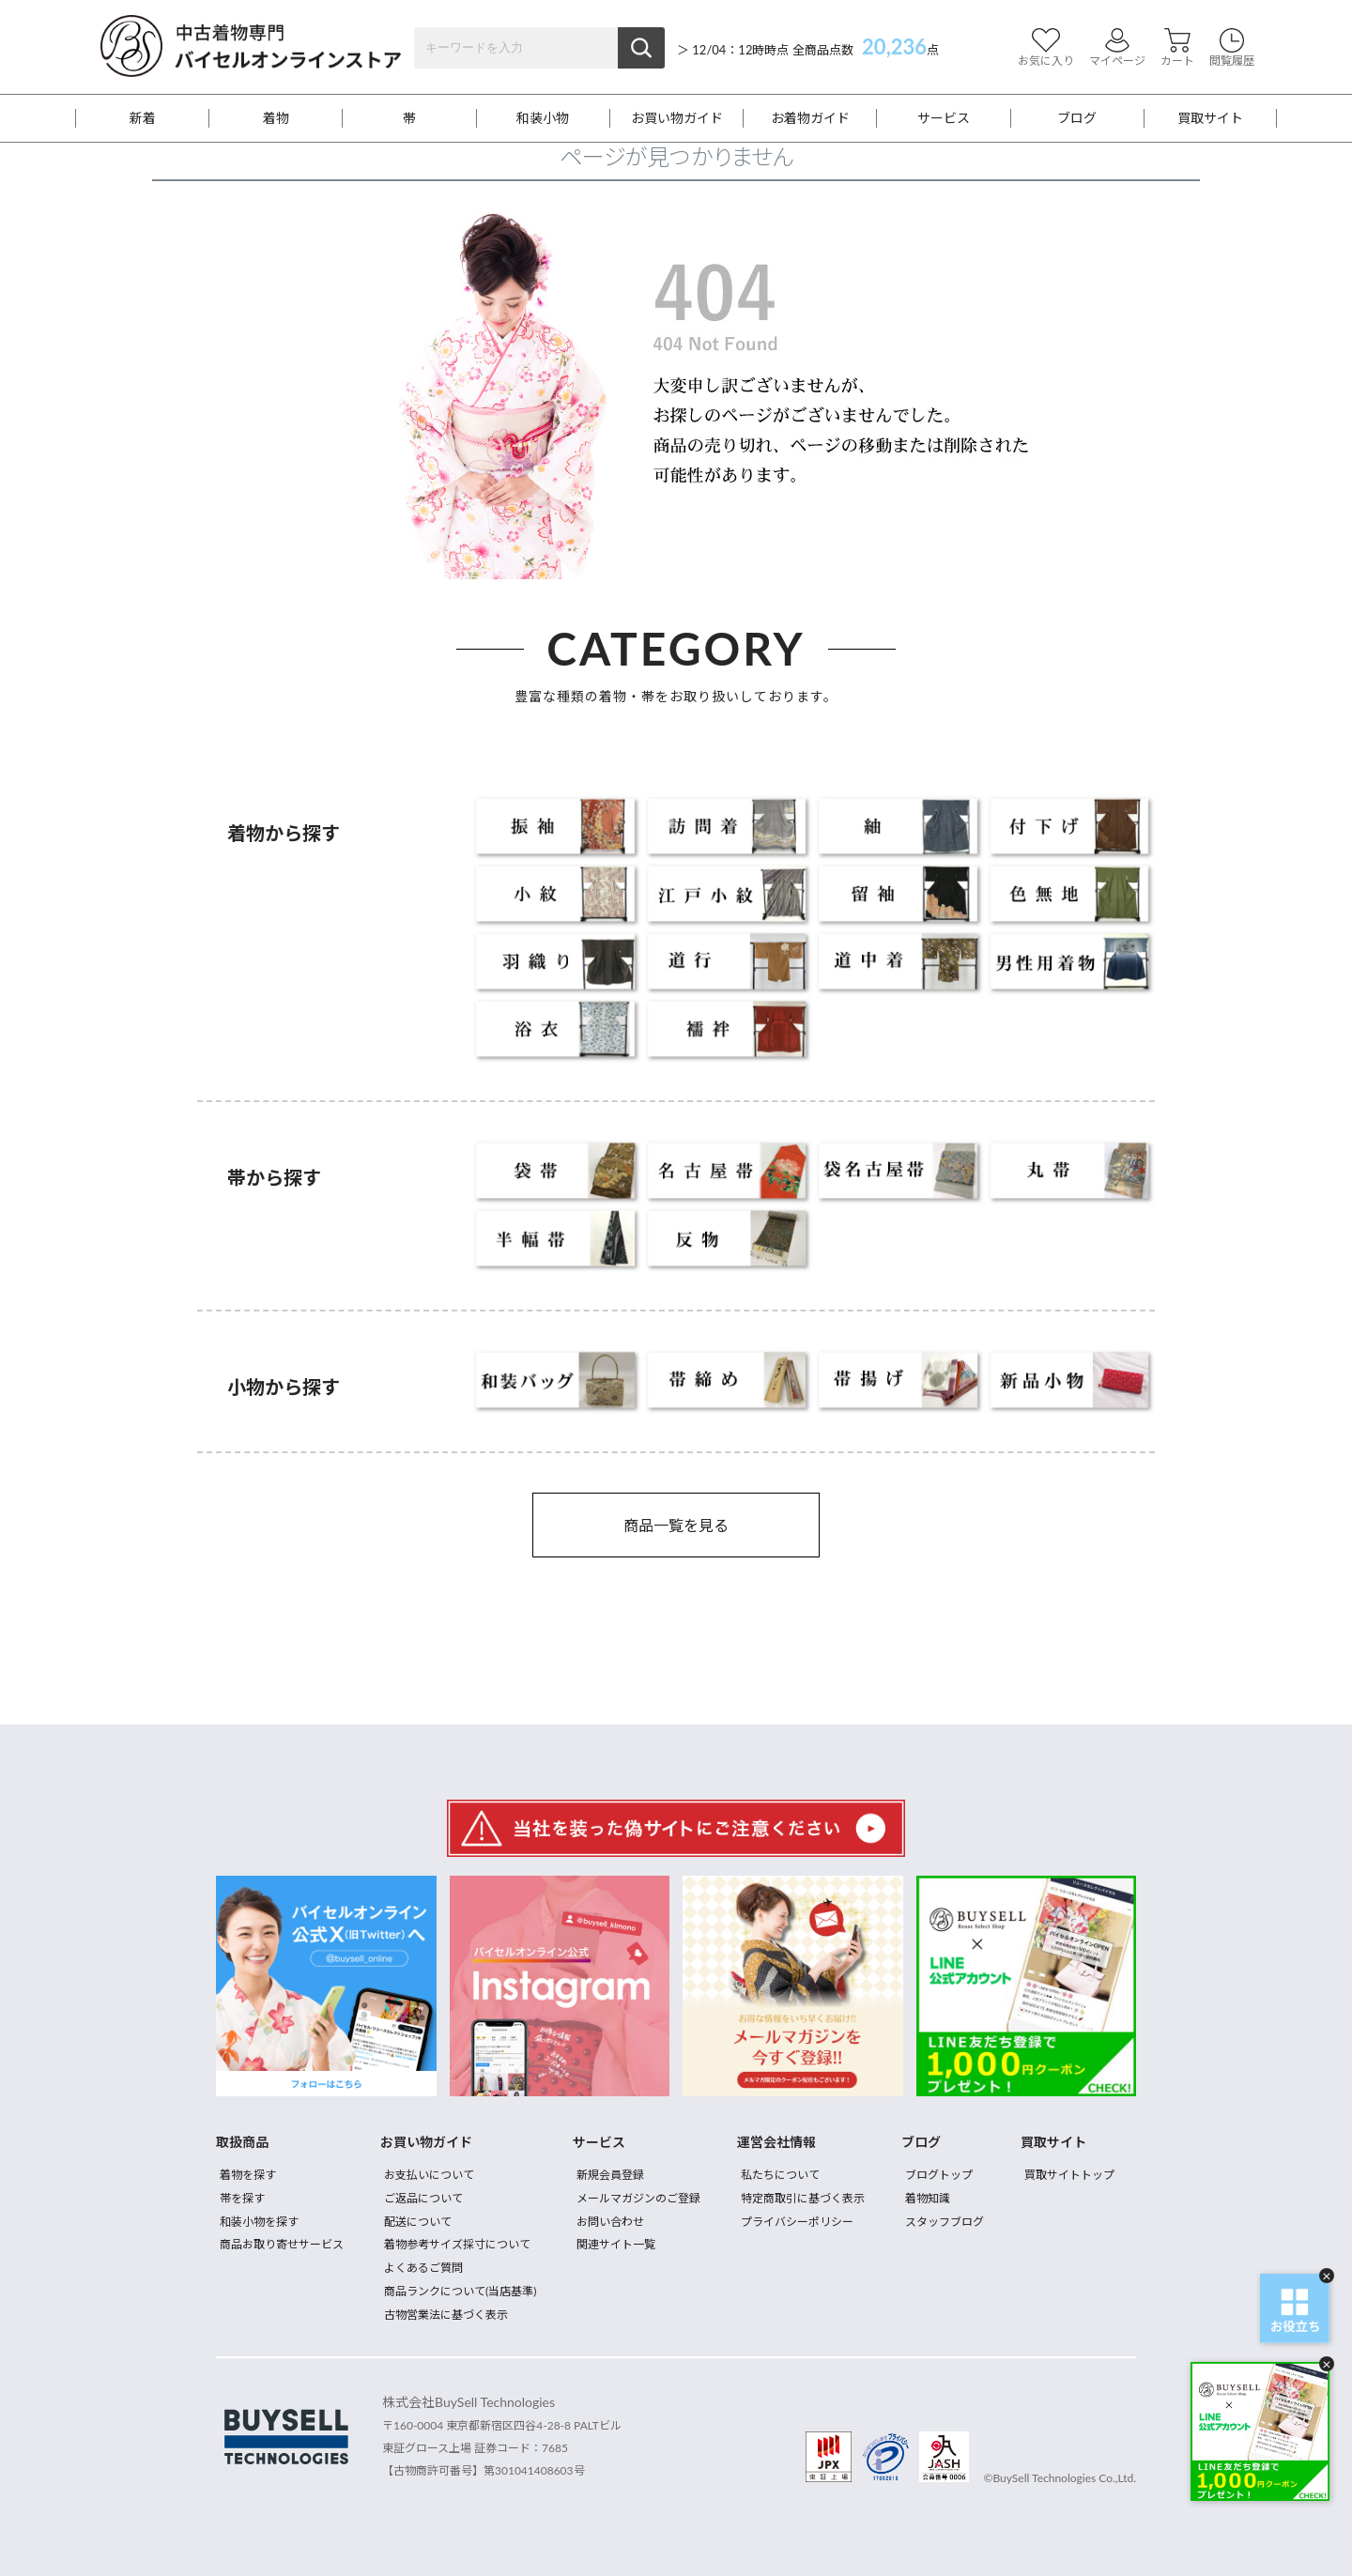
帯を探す (242, 2198)
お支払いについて (429, 2175)
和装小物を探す (259, 2222)
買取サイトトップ (1069, 2175)
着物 (276, 118)
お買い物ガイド (677, 118)
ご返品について (423, 2198)
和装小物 (542, 118)
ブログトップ (939, 2175)
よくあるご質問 (423, 2268)
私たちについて (780, 2175)
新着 (143, 118)
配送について (418, 2222)
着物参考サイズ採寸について (457, 2244)
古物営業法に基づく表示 (446, 2315)
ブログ (1077, 118)
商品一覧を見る (676, 1525)
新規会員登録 (610, 2175)
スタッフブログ (944, 2222)
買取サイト (1210, 118)
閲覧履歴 (1231, 47)
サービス (943, 118)
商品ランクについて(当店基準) (460, 2291)
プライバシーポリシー (797, 2222)
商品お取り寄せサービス (282, 2244)
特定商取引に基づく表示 (803, 2198)
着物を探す (248, 2175)
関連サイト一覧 (615, 2244)
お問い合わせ (610, 2222)
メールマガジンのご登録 (638, 2198)
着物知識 (927, 2198)
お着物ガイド (810, 118)
